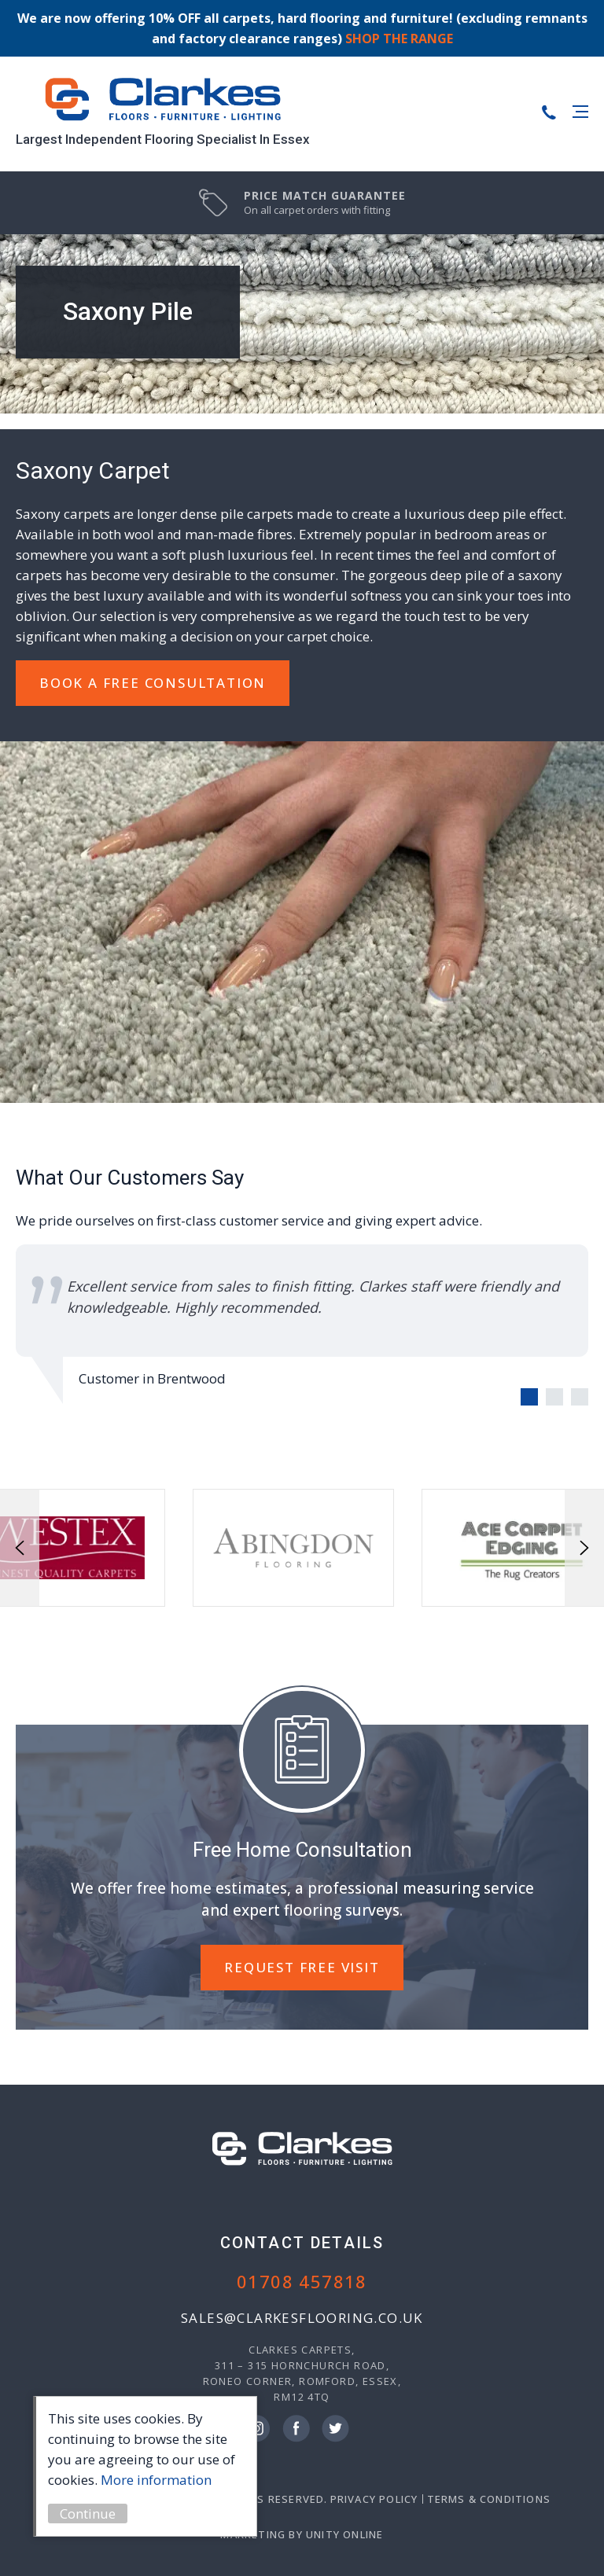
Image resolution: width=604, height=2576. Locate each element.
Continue (94, 2513)
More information (162, 2480)
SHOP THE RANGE (399, 38)
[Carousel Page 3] (579, 1397)
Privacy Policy (374, 2499)
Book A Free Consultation (152, 683)
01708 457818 (302, 2281)
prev (19, 1548)
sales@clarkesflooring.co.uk (302, 2318)
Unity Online (344, 2534)
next (584, 1548)
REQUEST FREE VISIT (301, 1967)
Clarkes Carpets (163, 99)
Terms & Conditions (489, 2499)
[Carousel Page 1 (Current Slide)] (529, 1397)
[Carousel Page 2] (554, 1397)
